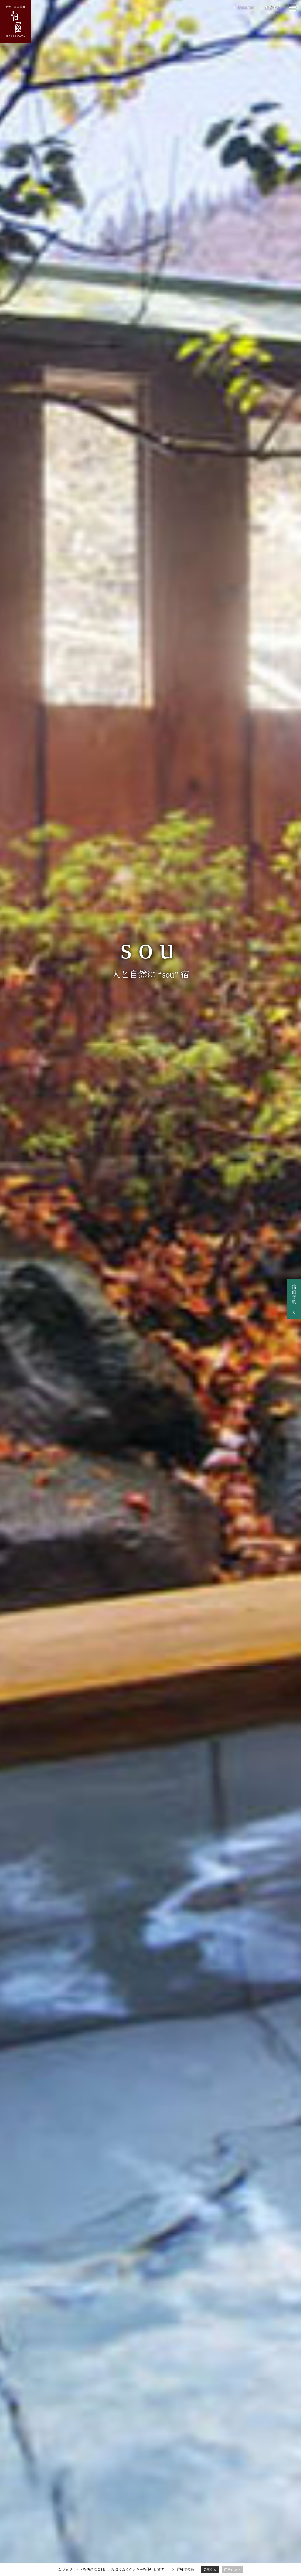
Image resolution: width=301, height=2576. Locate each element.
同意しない (232, 2570)
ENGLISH (246, 8)
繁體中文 (272, 8)
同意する (209, 2570)
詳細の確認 (185, 2569)
